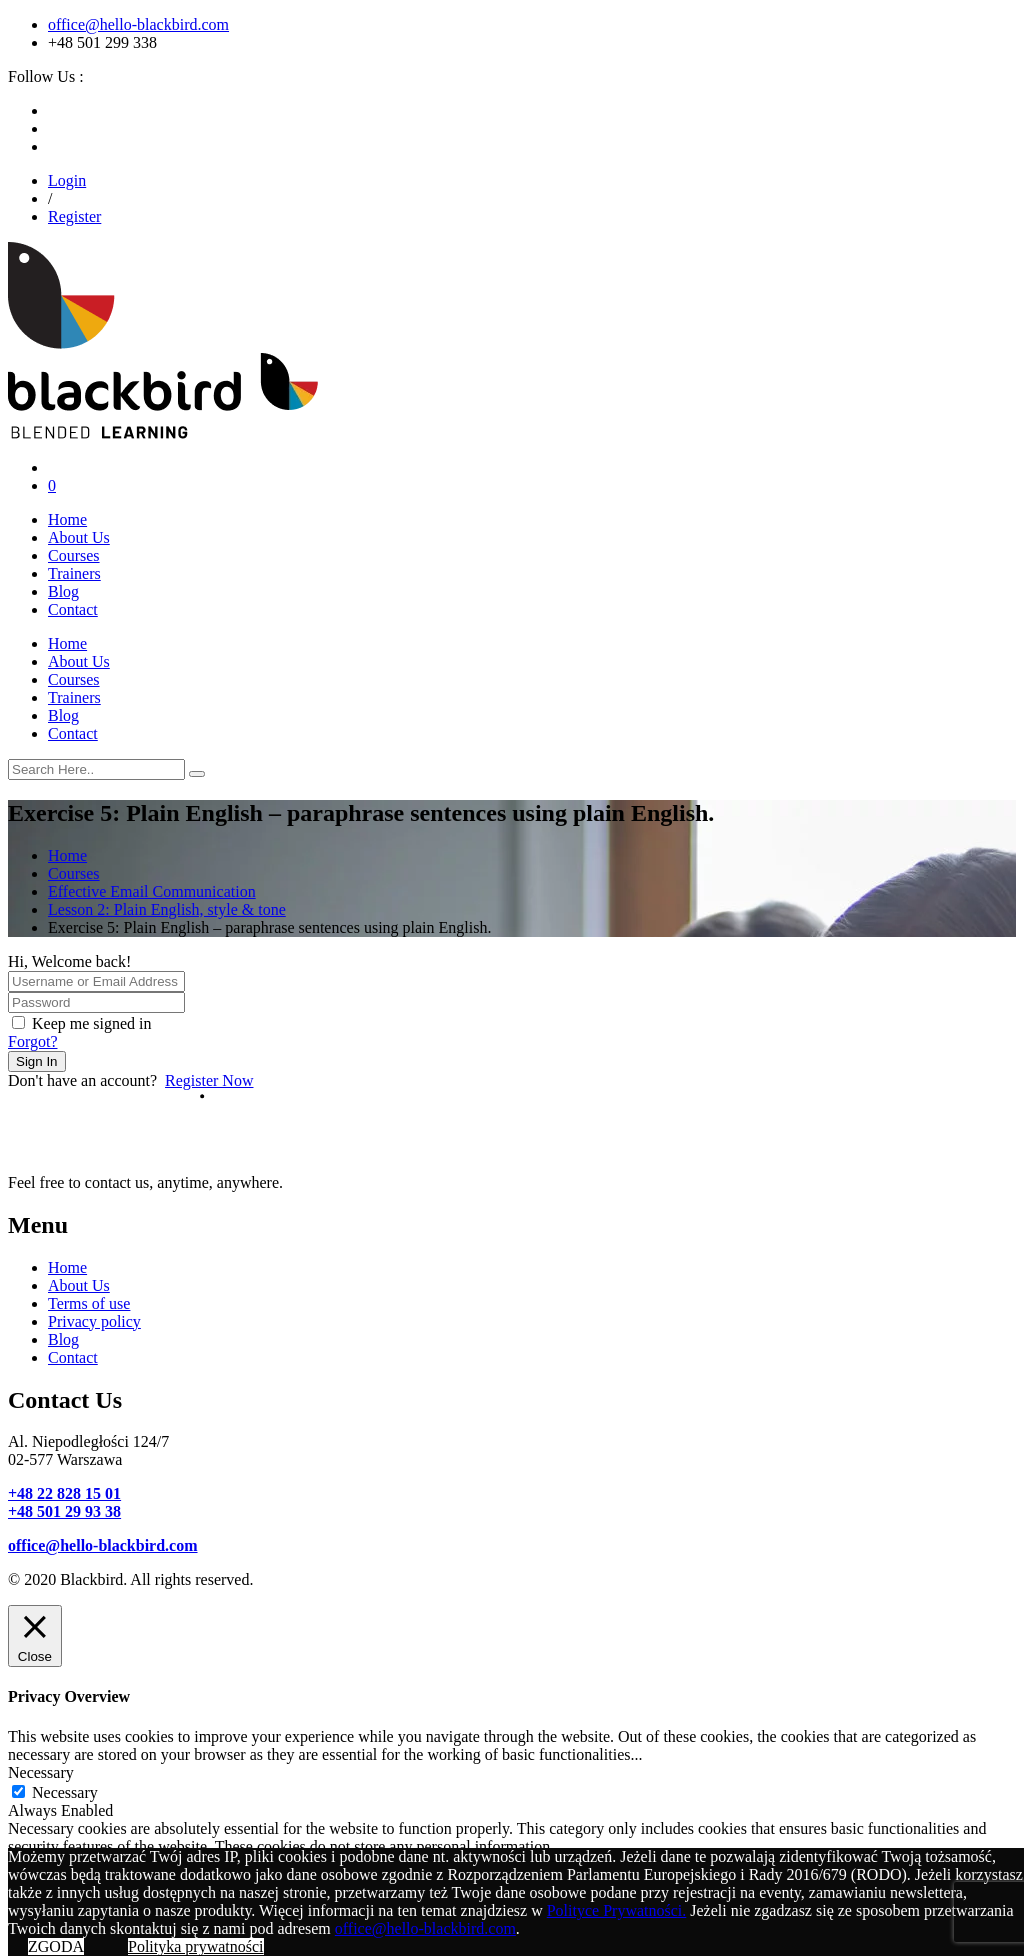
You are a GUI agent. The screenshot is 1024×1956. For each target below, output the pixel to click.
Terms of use (89, 1303)
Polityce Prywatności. (617, 1910)
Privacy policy (94, 1321)
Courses (74, 555)
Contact (73, 609)
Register (74, 216)
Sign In (37, 1061)
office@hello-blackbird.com (138, 24)
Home (67, 519)
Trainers (74, 573)
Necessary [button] (41, 1772)
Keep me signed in (92, 1023)
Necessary (65, 1792)
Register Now (209, 1080)
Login (67, 180)
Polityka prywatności (196, 1946)
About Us (79, 537)
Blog (63, 591)
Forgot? (32, 1041)
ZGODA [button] (56, 1946)
